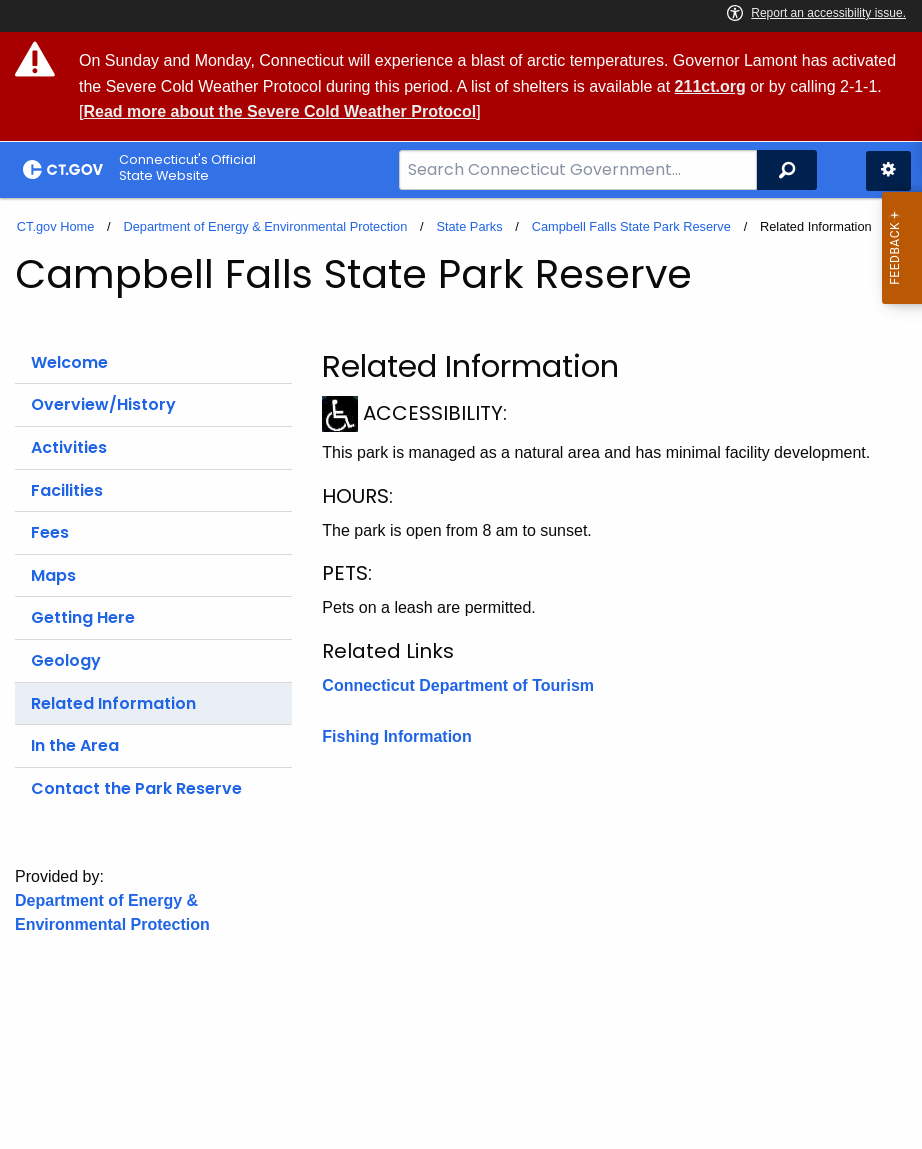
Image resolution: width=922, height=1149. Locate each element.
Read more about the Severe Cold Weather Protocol (279, 111)
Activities (69, 447)
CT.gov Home (56, 226)
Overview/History (103, 404)
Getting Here (83, 617)
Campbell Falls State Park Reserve (631, 226)
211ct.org (710, 86)
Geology (66, 660)
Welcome (69, 362)
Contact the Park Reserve (136, 788)
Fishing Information (396, 736)
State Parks (469, 226)
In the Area (75, 745)
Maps (53, 575)
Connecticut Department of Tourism (458, 685)
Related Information (113, 703)
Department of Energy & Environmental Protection (265, 226)
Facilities (67, 490)
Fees (50, 532)
